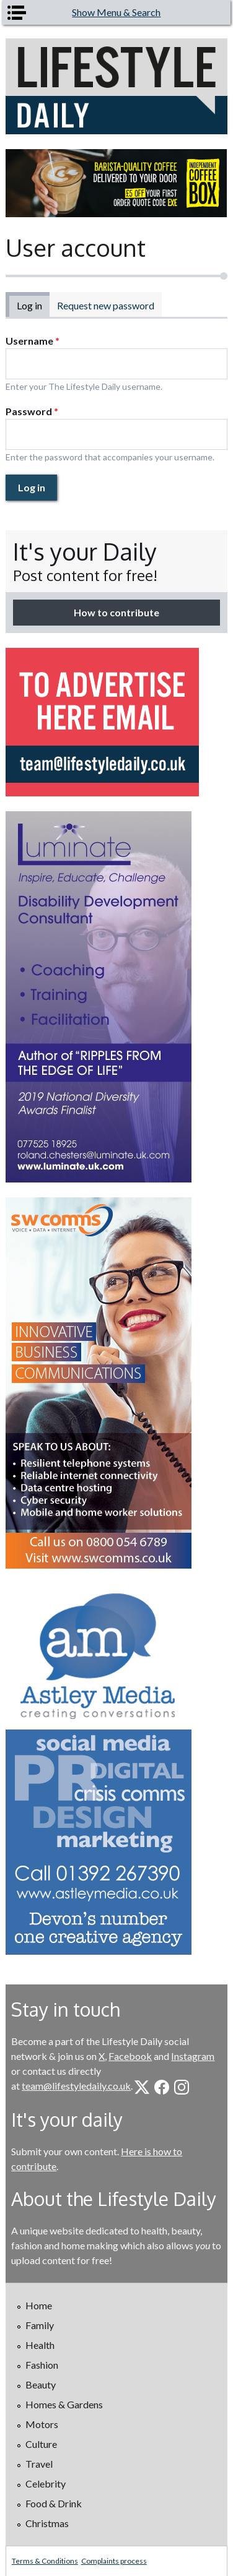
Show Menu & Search (116, 12)
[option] (116, 183)
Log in (33, 304)
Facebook (130, 2056)
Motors (41, 2424)
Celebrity (45, 2483)
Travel (39, 2464)
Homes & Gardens (64, 2404)
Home (38, 2305)
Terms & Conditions (45, 2560)
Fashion (41, 2365)
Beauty (40, 2384)
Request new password (105, 305)
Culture (41, 2444)
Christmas (47, 2523)
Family (39, 2325)
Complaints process (114, 2560)
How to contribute (116, 612)
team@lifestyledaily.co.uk (76, 2085)
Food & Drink (53, 2503)
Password (32, 411)
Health (40, 2345)
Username (32, 341)
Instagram (192, 2056)
